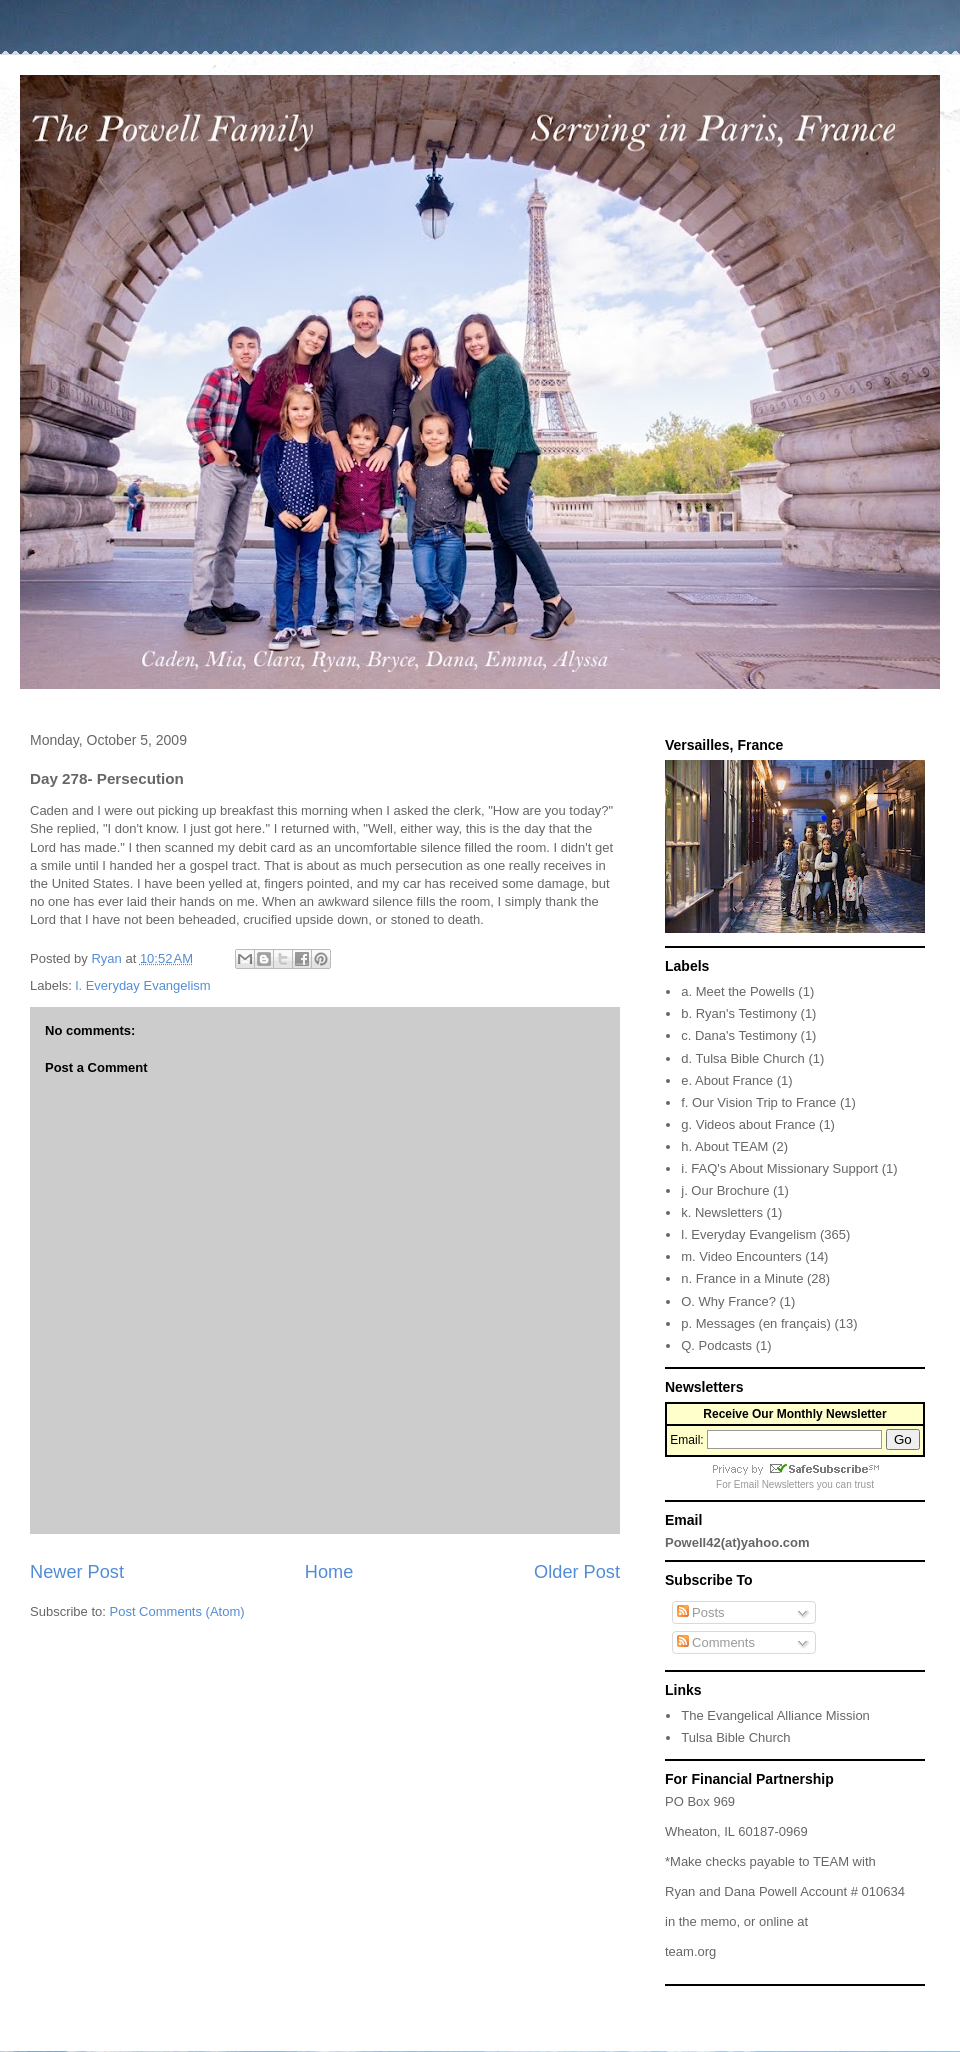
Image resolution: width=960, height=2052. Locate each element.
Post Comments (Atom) (177, 1611)
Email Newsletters (774, 1484)
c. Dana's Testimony (739, 1035)
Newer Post (77, 1572)
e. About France (727, 1080)
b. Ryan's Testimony (739, 1013)
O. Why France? (728, 1301)
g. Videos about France (748, 1124)
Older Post (577, 1572)
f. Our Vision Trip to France (758, 1102)
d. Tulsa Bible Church (743, 1058)
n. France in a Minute (742, 1278)
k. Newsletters (722, 1212)
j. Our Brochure (725, 1190)
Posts (701, 1612)
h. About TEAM (724, 1146)
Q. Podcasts (716, 1345)
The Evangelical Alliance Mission (775, 1715)
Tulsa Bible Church (735, 1737)
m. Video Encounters (741, 1256)
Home (329, 1572)
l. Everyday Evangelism (143, 985)
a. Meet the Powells (737, 991)
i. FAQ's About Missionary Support (779, 1168)
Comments (716, 1642)
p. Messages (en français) (756, 1323)
